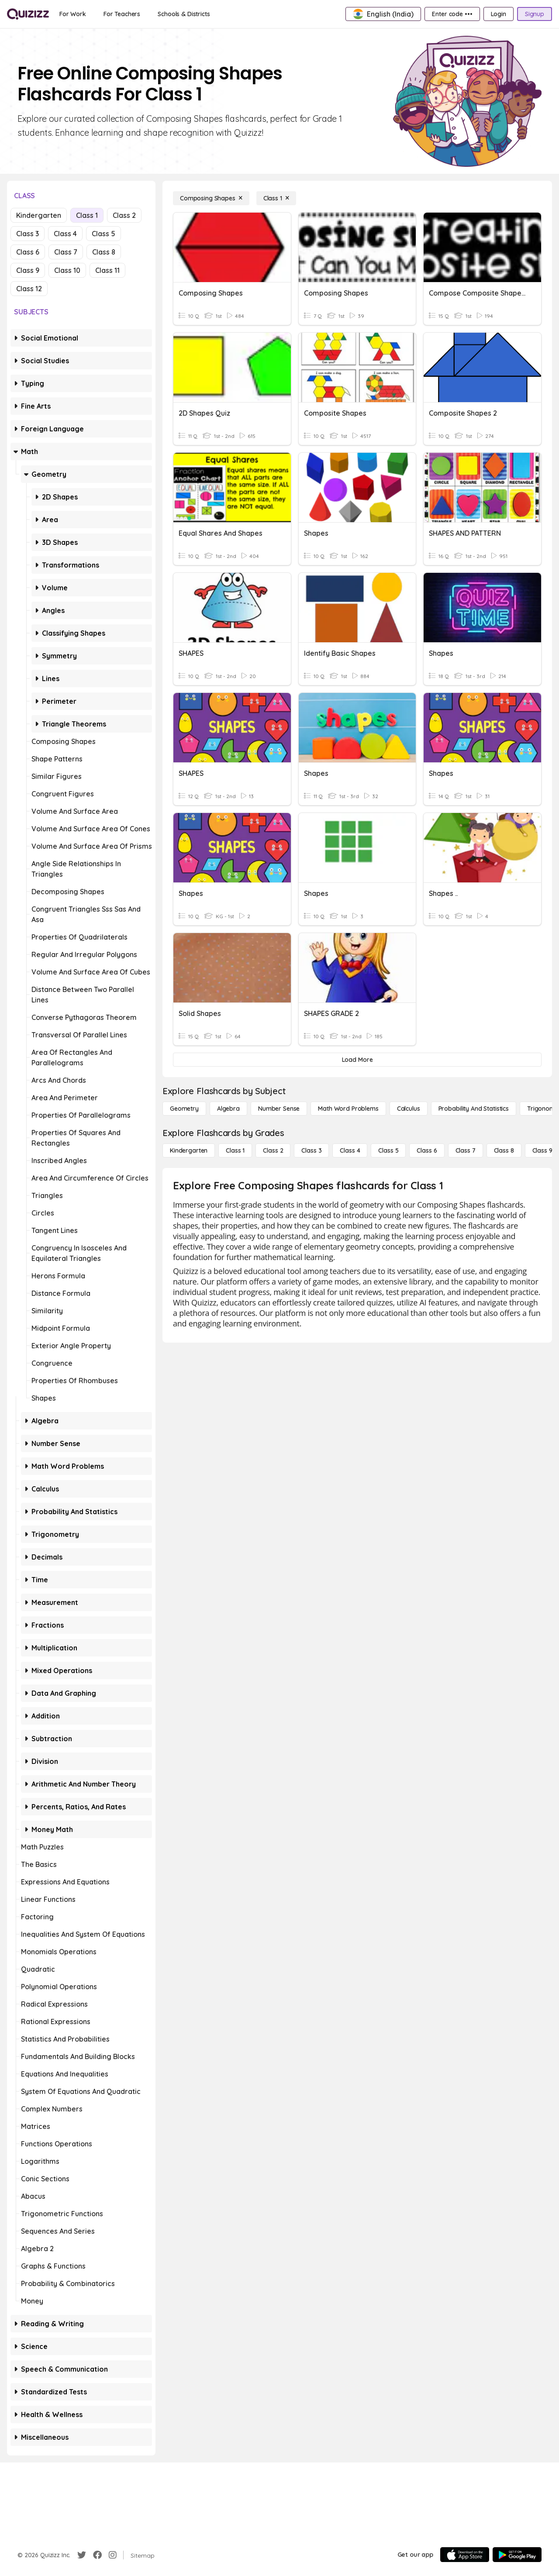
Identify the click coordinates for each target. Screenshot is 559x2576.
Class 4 (65, 233)
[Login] (498, 14)
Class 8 (103, 252)
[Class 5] (388, 1150)
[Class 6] (426, 1150)
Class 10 (67, 270)
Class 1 (87, 215)
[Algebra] (228, 1109)
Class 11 (107, 270)
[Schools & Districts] (184, 14)
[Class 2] (272, 1150)
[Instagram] (113, 2555)
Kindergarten (38, 215)
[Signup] (534, 14)
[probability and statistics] (473, 1109)
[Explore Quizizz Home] (28, 14)
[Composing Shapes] (211, 198)
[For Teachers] (122, 14)
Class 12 (29, 288)
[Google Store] (517, 2554)
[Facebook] (97, 2555)
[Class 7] (465, 1150)
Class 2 (124, 215)
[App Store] (464, 2554)
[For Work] (72, 14)
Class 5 (103, 233)
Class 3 (27, 233)
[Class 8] (504, 1150)
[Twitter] (81, 2555)
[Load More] (357, 1060)
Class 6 (27, 252)
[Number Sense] (279, 1109)
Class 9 (27, 270)
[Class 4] (349, 1150)
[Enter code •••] (452, 14)
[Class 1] (276, 198)
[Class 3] (311, 1150)
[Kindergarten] (188, 1150)
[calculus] (409, 1109)
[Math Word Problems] (348, 1109)
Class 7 (65, 252)
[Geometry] (184, 1109)
